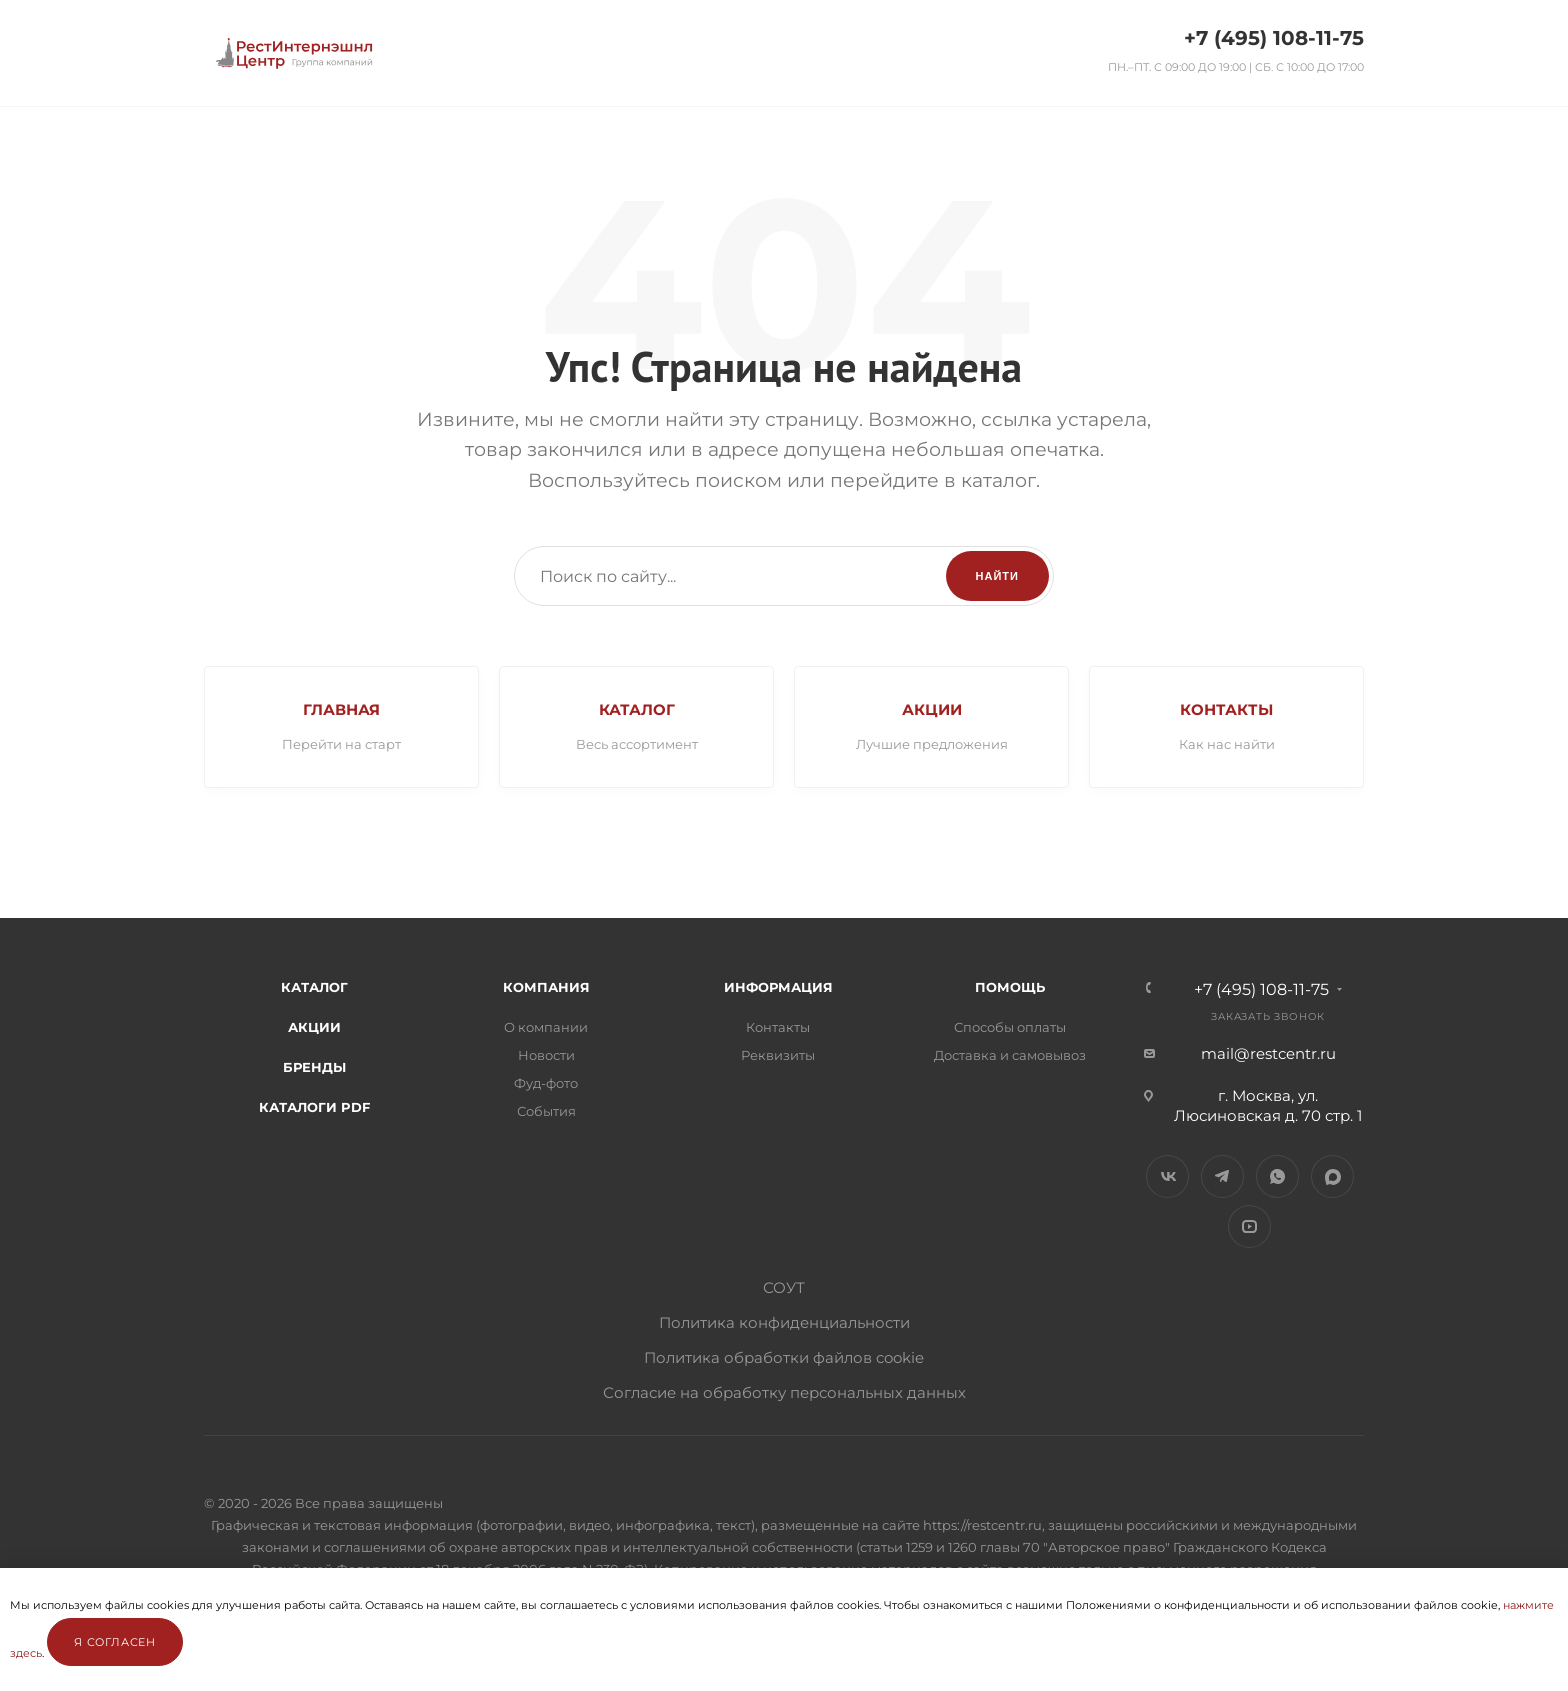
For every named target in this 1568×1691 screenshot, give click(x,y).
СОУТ (784, 1287)
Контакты (778, 1027)
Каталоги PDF (314, 1107)
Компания (546, 987)
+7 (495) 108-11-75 (1274, 38)
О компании (546, 1027)
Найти (997, 576)
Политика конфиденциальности (784, 1322)
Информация (778, 987)
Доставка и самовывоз (1010, 1055)
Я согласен (115, 1642)
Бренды (314, 1067)
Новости (546, 1055)
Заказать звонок (1268, 1016)
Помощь (1010, 987)
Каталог (314, 987)
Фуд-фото (546, 1083)
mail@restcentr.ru (1268, 1053)
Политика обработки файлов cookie (784, 1357)
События (546, 1111)
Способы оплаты (1010, 1027)
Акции (314, 1027)
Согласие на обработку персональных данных (784, 1392)
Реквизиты (778, 1055)
